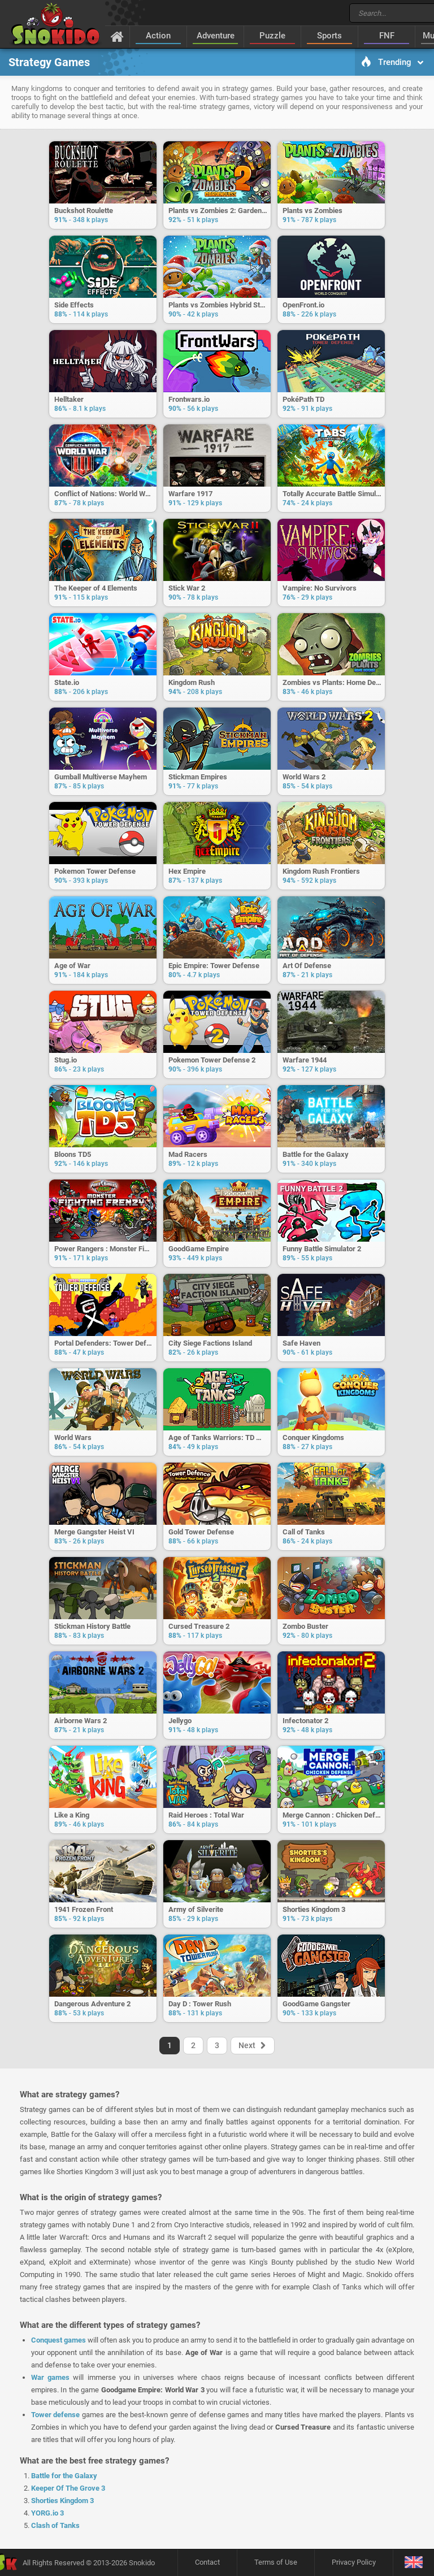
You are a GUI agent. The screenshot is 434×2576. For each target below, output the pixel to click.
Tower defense (55, 2414)
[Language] (413, 2562)
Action (158, 36)
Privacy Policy (354, 2562)
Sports (329, 36)
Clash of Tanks (55, 2525)
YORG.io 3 (47, 2513)
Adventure (216, 36)
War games (50, 2377)
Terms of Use (275, 2562)
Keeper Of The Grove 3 (68, 2488)
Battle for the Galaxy (64, 2475)
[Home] (117, 36)
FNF (386, 36)
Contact (207, 2562)
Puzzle (272, 36)
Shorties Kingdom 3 (62, 2500)
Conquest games (58, 2340)
